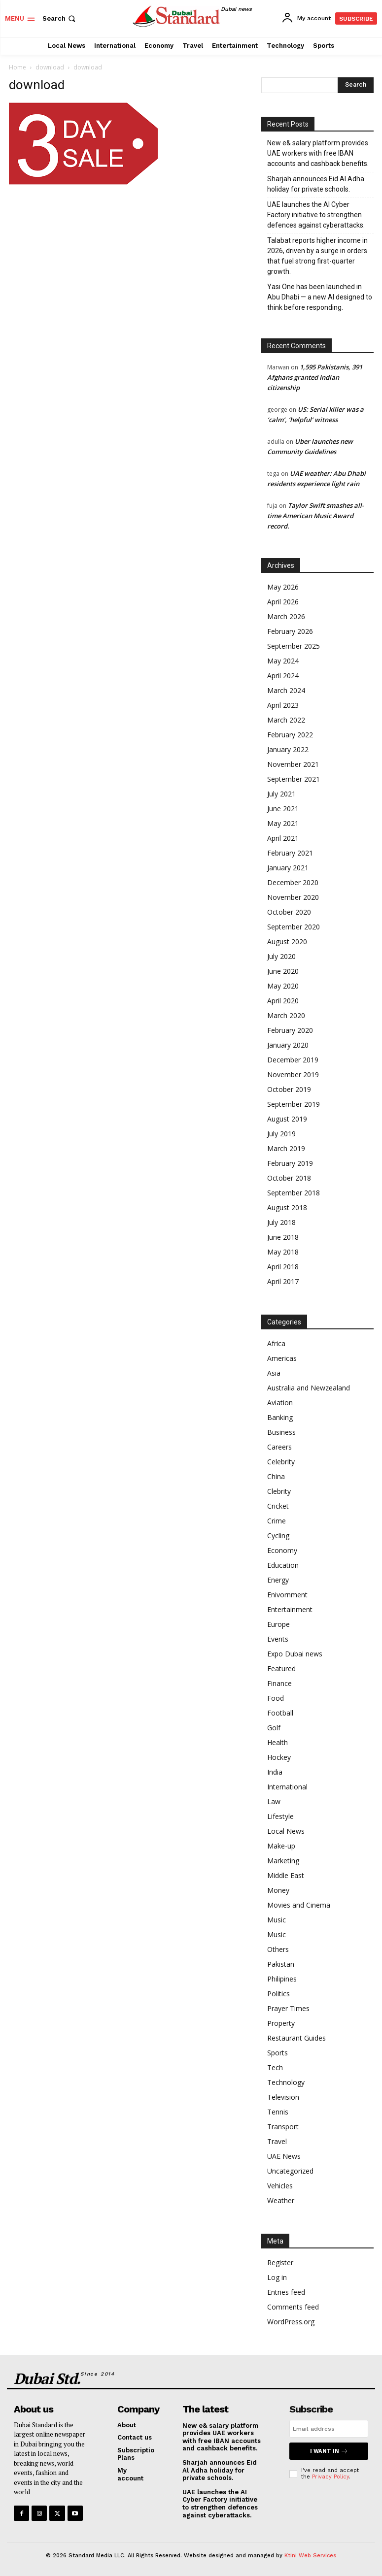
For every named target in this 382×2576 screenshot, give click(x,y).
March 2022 (286, 720)
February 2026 (290, 631)
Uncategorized (290, 2171)
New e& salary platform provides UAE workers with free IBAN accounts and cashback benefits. (318, 153)
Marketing (283, 1860)
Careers (279, 1447)
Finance (279, 1683)
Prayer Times (288, 2008)
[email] (328, 2429)
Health (277, 1742)
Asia (273, 1373)
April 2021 (283, 838)
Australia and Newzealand (308, 1387)
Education (283, 1565)
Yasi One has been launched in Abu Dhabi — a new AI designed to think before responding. (319, 297)
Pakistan (280, 1964)
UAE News (284, 2156)
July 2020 (281, 956)
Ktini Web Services (310, 2555)
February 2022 (290, 734)
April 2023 (283, 705)
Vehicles (280, 2185)
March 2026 (286, 616)
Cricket (278, 1506)
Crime (276, 1520)
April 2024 (283, 675)
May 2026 (283, 587)
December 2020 (292, 882)
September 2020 (293, 926)
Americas (282, 1358)
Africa (276, 1343)
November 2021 (293, 764)
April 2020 (283, 1000)
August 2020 (287, 941)
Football (280, 1712)
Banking (280, 1417)
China (276, 1476)
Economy (282, 1550)
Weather (280, 2200)
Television (283, 2097)
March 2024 (286, 690)
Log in (277, 2277)
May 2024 (283, 660)
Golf (273, 1727)
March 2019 (286, 1148)
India (274, 1772)
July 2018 (281, 1222)
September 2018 (293, 1192)
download (49, 67)
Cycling (278, 1535)
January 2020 (288, 1045)
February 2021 (290, 853)
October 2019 (289, 1089)
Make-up (281, 1845)
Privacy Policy (330, 2477)
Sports (277, 2052)
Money (278, 1890)
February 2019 (290, 1163)
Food (275, 1698)
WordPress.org (290, 2321)
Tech (275, 2067)
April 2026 (283, 601)
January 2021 (288, 867)
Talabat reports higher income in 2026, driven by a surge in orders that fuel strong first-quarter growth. (317, 255)
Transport (283, 2126)
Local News (286, 1831)
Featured (281, 1668)
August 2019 (287, 1118)
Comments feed (293, 2307)
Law (273, 1801)
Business (281, 1432)
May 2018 (283, 1251)
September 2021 (293, 779)
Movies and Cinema (298, 1905)
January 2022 (288, 749)
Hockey (279, 1757)
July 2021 (281, 793)
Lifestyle (280, 1816)
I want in (328, 2451)
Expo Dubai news (294, 1653)
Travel (277, 2141)
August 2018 (287, 1207)
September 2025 (293, 646)
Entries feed (286, 2292)
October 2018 (289, 1178)
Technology (286, 2082)
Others (278, 1949)
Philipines (282, 1978)
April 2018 (283, 1266)
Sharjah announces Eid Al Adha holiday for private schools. (315, 184)
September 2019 (293, 1104)
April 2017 (283, 1281)
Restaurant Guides (296, 2038)
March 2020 (286, 1015)
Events (277, 1639)
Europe (278, 1624)
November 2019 (293, 1074)
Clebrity (279, 1491)
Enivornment (287, 1594)
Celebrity (281, 1461)
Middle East (285, 1875)
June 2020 (283, 971)
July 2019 (281, 1133)
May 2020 (283, 986)
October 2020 (289, 912)
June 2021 (283, 808)
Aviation (280, 1402)
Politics (278, 1993)
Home (17, 67)
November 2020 (293, 897)
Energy (278, 1580)
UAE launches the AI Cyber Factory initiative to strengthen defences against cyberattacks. (316, 214)
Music (276, 1919)
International (287, 1786)
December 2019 (292, 1059)
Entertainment (290, 1609)
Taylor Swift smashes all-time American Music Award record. (315, 515)
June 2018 (283, 1237)
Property (281, 2023)
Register (280, 2262)
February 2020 (290, 1030)
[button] (59, 18)
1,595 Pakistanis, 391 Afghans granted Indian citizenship (314, 377)
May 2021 (283, 823)
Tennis (277, 2111)
